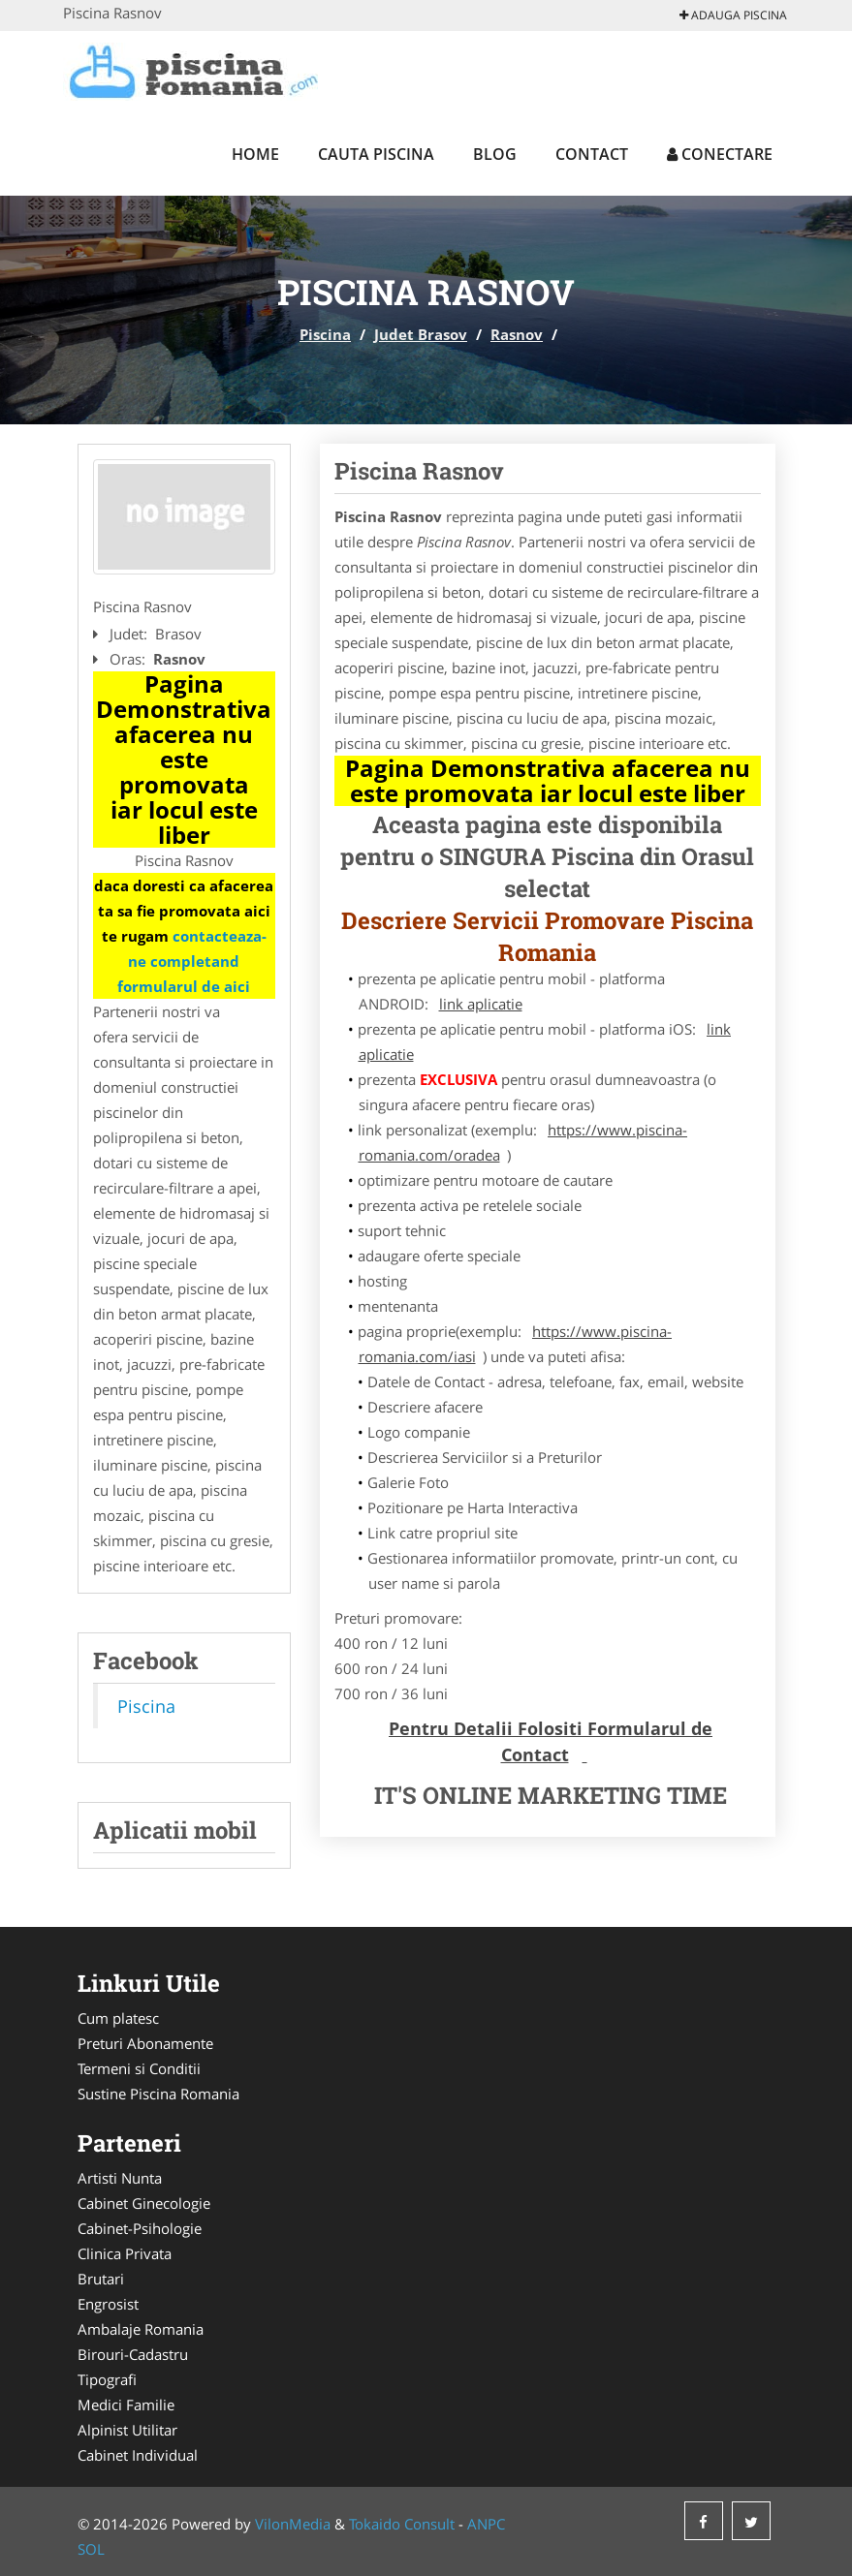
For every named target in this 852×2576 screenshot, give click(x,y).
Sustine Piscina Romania (158, 2093)
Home (255, 154)
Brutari (101, 2278)
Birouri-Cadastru (133, 2354)
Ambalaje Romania (141, 2329)
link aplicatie (480, 1003)
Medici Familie (126, 2404)
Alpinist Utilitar (127, 2429)
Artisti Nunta (120, 2178)
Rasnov (516, 334)
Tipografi (107, 2379)
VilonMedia (293, 2523)
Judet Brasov (420, 334)
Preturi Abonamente (145, 2043)
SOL (91, 2549)
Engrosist (108, 2303)
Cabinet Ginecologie (144, 2203)
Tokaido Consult (402, 2523)
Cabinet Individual (138, 2455)
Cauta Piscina (376, 154)
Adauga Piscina (733, 15)
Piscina (325, 334)
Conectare (720, 154)
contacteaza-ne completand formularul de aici (192, 961)
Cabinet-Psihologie (140, 2228)
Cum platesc (118, 2018)
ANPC (486, 2523)
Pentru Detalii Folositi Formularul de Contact (550, 1741)
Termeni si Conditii (139, 2068)
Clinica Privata (125, 2253)
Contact (591, 154)
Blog (495, 154)
